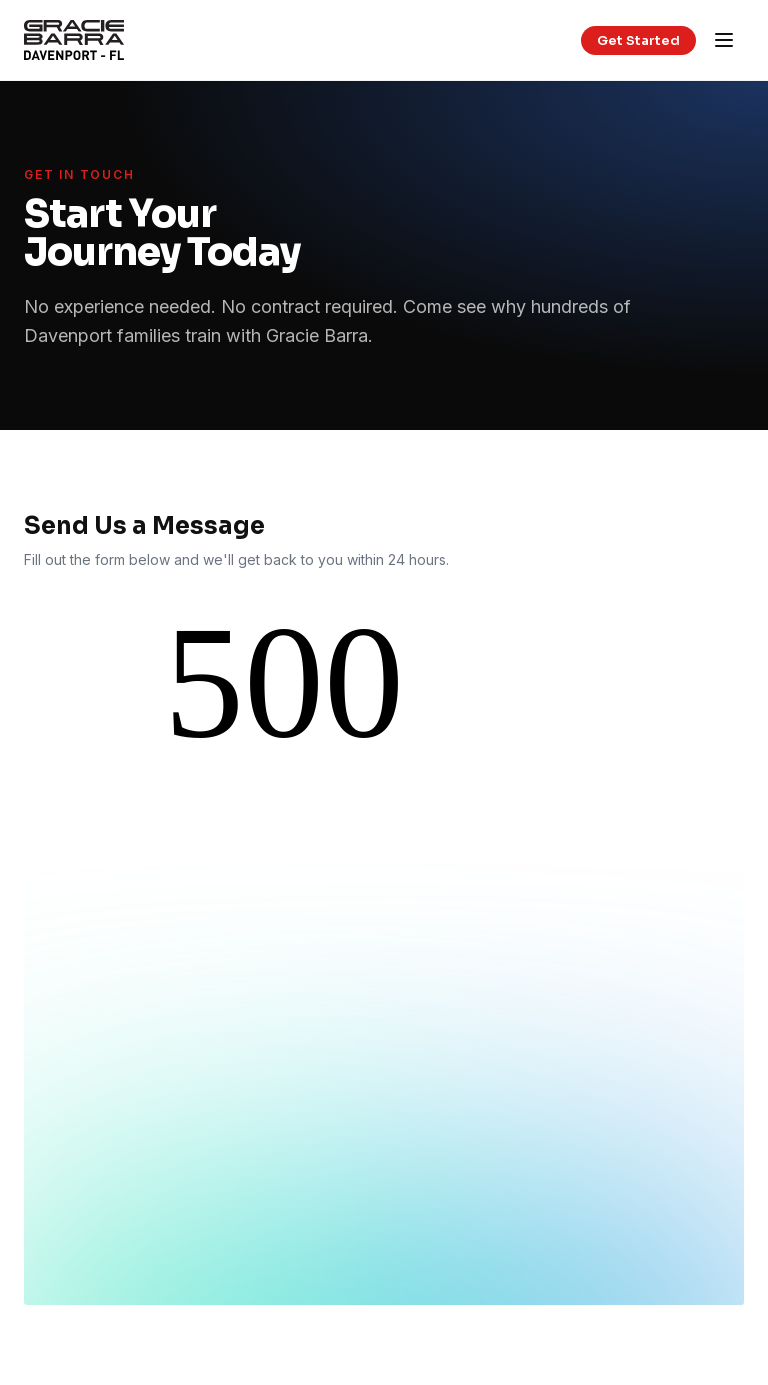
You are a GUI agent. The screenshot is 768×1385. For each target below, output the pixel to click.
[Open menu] (724, 40)
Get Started (638, 40)
